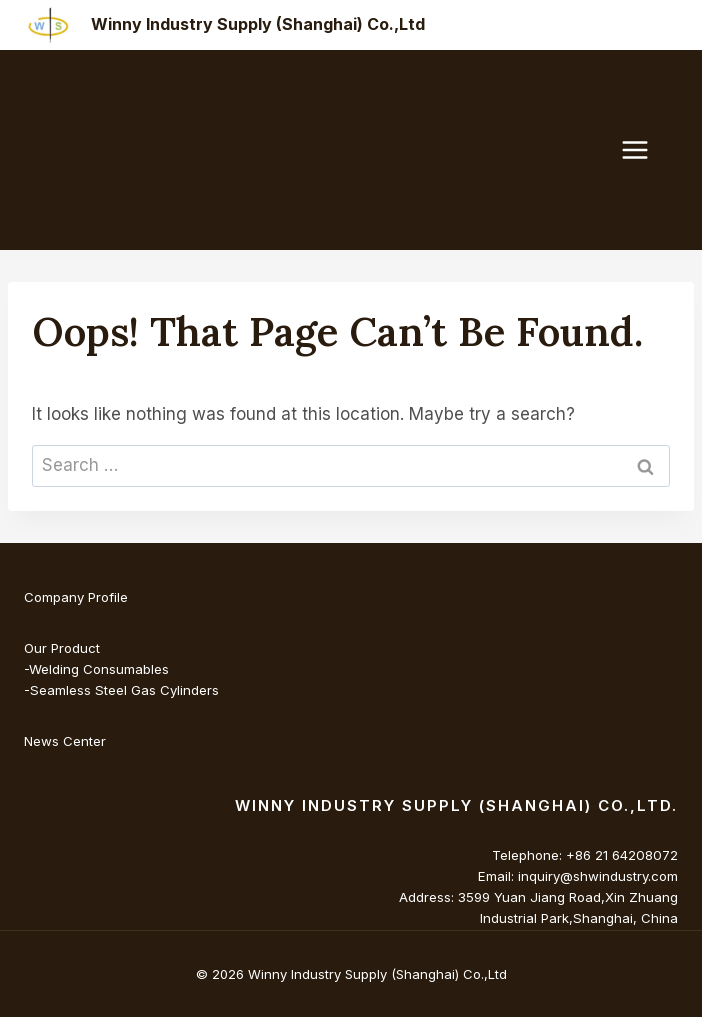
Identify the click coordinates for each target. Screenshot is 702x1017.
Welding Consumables (99, 669)
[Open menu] (645, 149)
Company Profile (76, 597)
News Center (65, 741)
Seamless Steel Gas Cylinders (124, 690)
